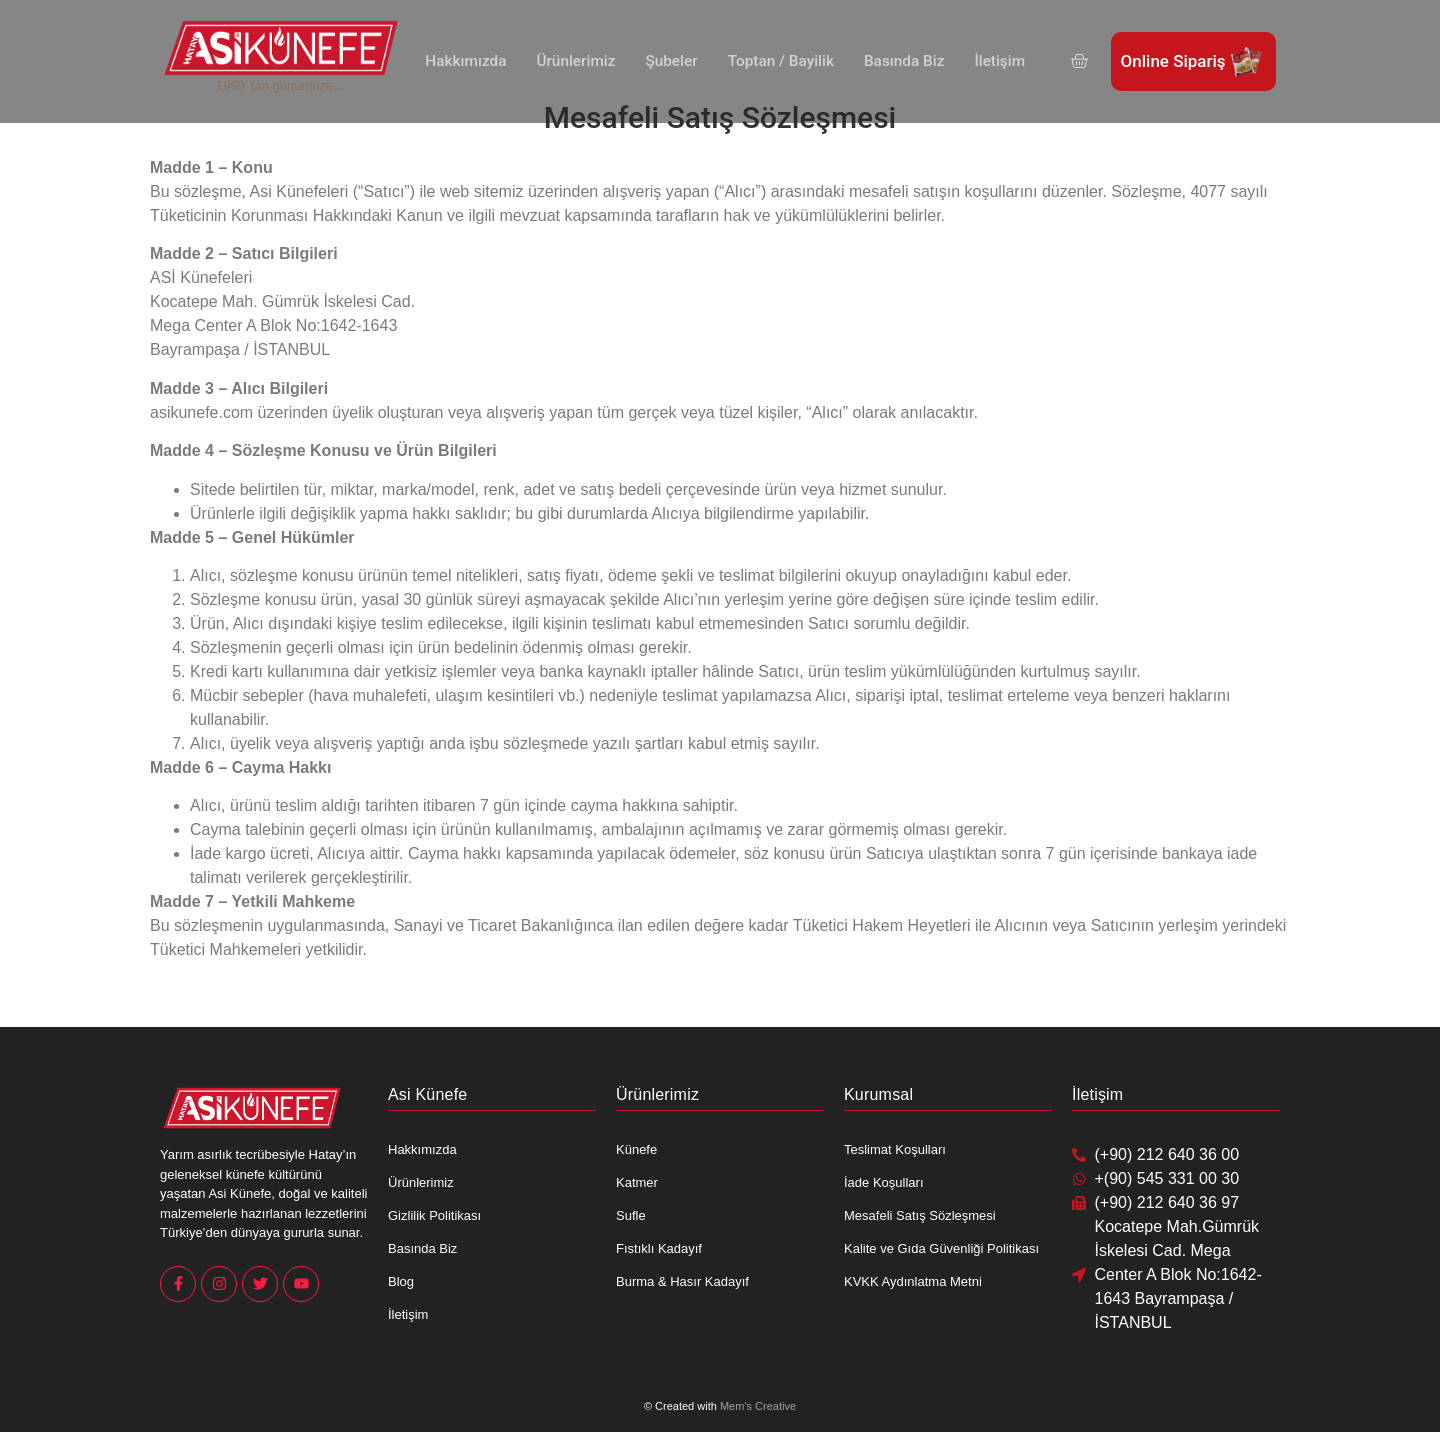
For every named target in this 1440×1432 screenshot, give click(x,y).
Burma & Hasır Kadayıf (682, 1281)
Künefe (636, 1149)
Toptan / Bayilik (780, 61)
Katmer (637, 1182)
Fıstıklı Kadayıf (659, 1248)
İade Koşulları (884, 1182)
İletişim (995, 61)
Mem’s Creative (758, 1406)
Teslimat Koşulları (895, 1149)
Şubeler (672, 61)
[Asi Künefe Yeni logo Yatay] (281, 48)
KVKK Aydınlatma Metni (913, 1281)
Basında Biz (901, 61)
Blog (401, 1281)
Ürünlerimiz (578, 61)
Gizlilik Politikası (434, 1215)
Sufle (631, 1215)
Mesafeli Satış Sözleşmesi (920, 1215)
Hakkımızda (469, 61)
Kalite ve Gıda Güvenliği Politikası (941, 1248)
